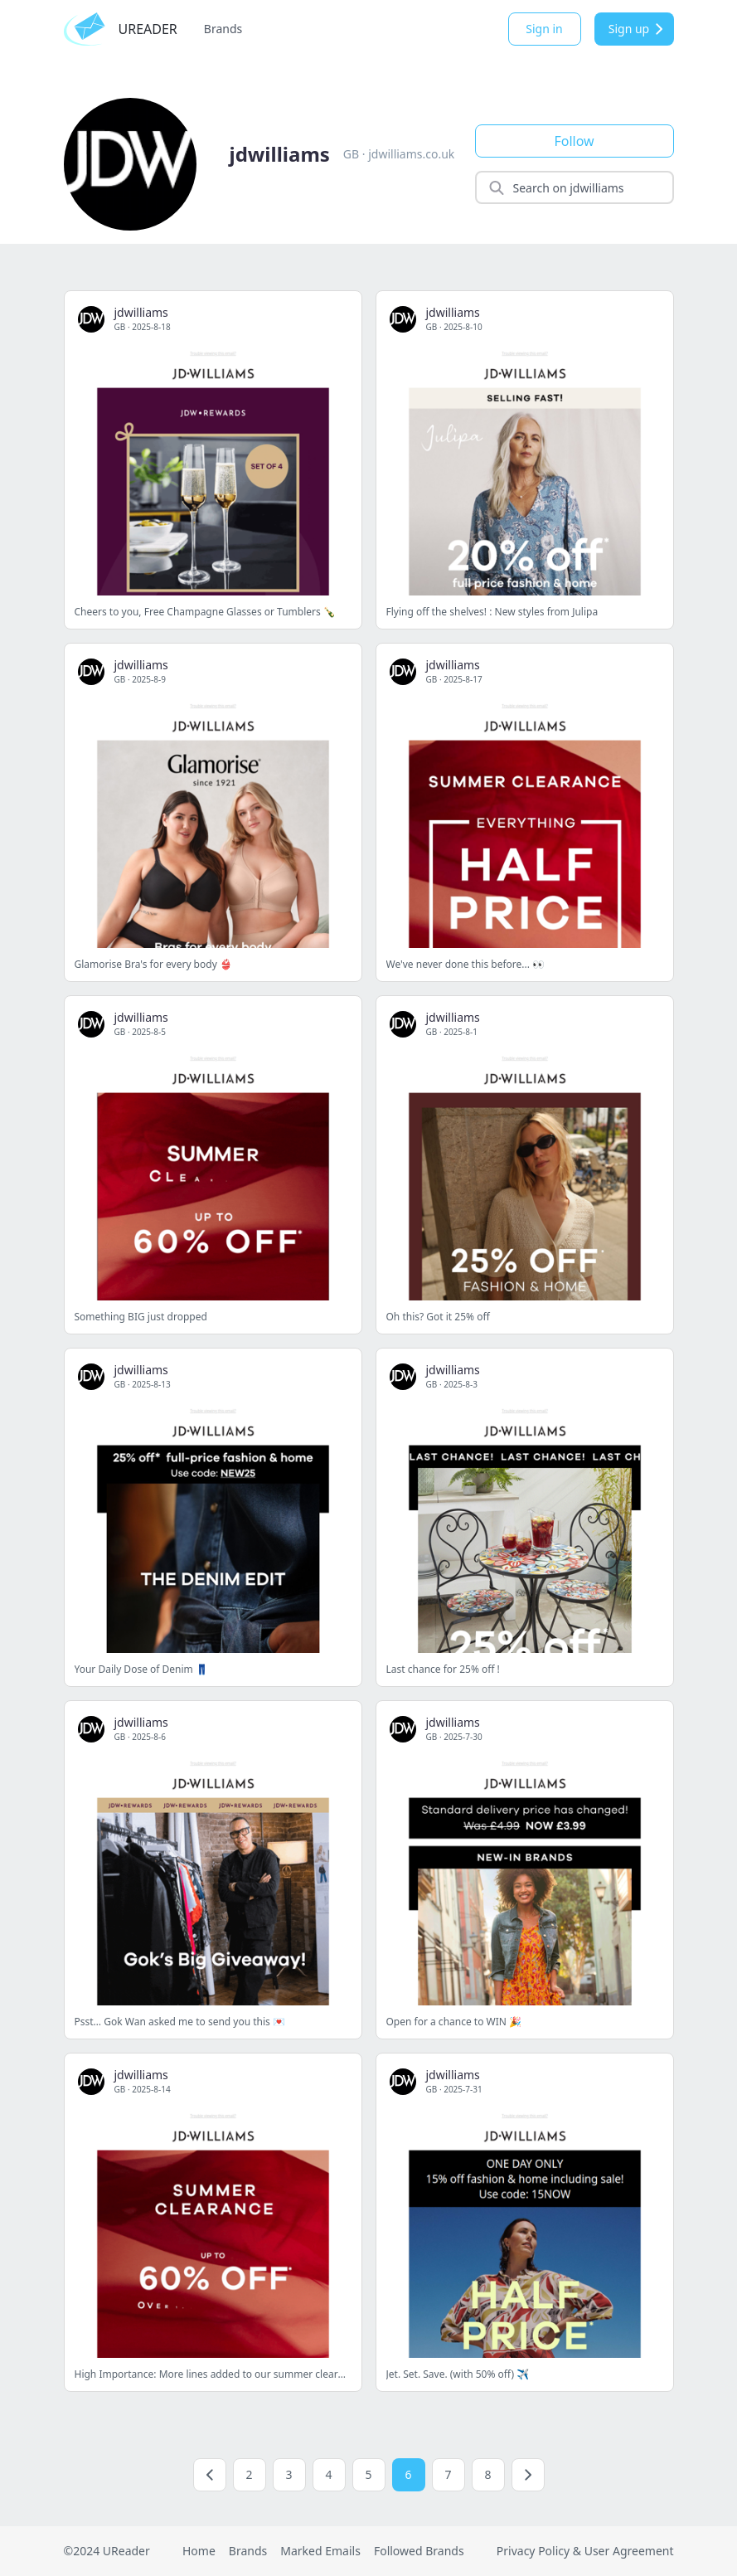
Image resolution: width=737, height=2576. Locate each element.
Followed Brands (419, 2551)
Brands (223, 28)
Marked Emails (320, 2551)
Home (199, 2551)
